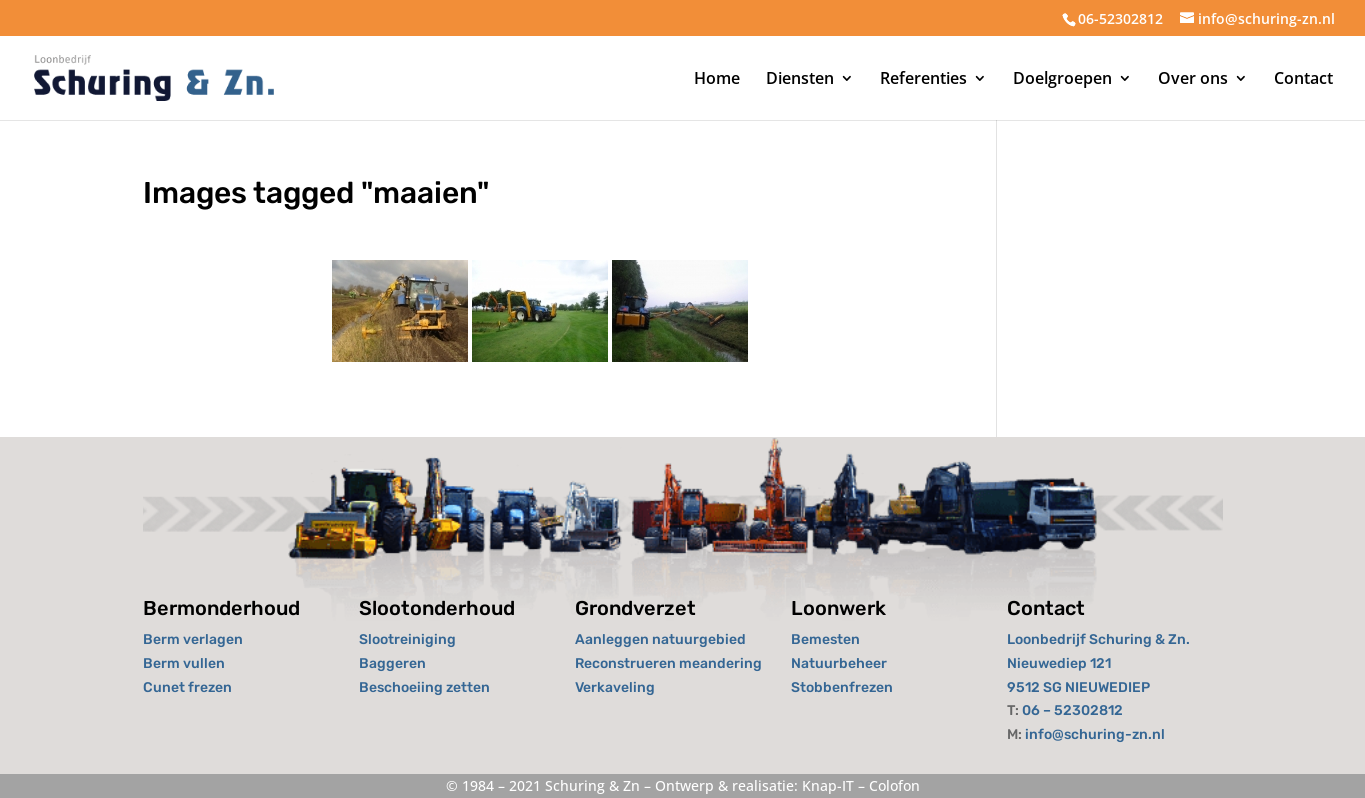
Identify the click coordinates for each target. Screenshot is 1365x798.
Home (717, 80)
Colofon (894, 785)
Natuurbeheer (839, 663)
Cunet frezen (187, 687)
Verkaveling (615, 687)
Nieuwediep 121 (1059, 663)
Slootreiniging (407, 639)
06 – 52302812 (1072, 710)
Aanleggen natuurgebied (660, 639)
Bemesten (825, 639)
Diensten (800, 80)
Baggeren (392, 663)
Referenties (923, 80)
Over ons (1193, 80)
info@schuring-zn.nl (1095, 734)
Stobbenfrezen (842, 687)
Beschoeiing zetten (424, 687)
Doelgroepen (1062, 80)
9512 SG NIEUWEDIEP (1078, 687)
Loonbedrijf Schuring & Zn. (1098, 639)
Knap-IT (828, 785)
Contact (1303, 80)
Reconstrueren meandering (668, 663)
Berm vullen (184, 663)
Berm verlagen (193, 639)
